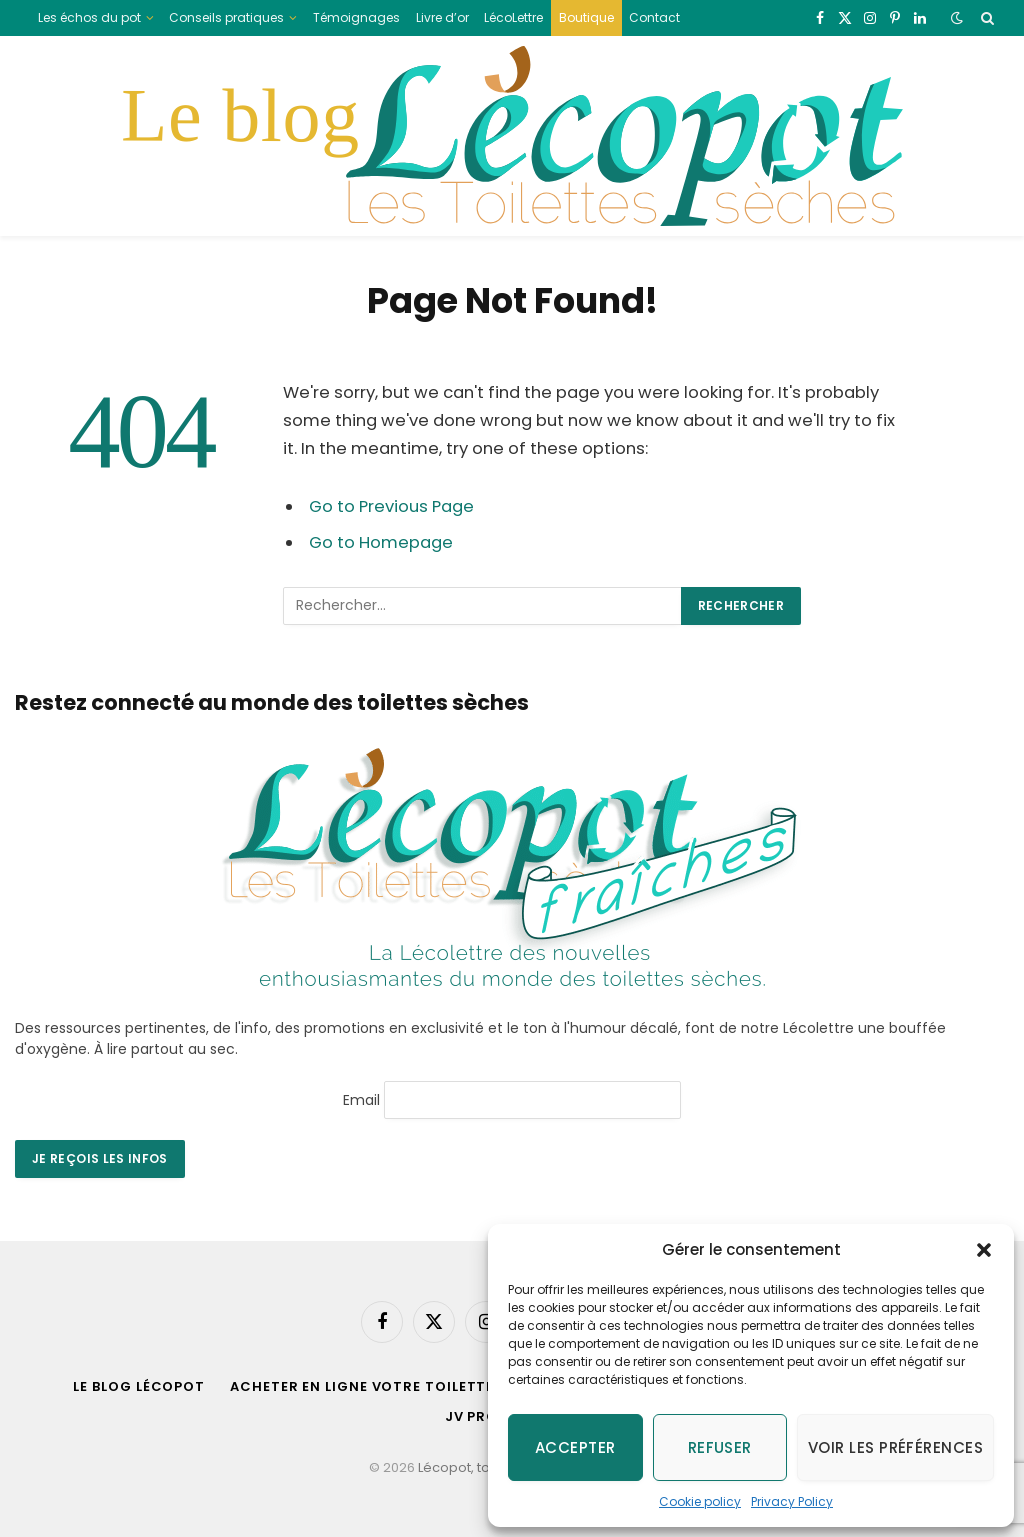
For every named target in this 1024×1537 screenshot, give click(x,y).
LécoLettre (513, 17)
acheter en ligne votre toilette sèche (388, 1386)
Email (361, 1099)
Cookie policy (700, 1501)
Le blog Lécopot (139, 1386)
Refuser (720, 1447)
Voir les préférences (895, 1447)
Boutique (586, 17)
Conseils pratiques (226, 17)
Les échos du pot (89, 17)
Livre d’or (442, 17)
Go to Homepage (381, 542)
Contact (654, 17)
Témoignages (356, 17)
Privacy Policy (792, 1501)
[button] (984, 1250)
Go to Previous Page (391, 506)
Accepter (575, 1447)
